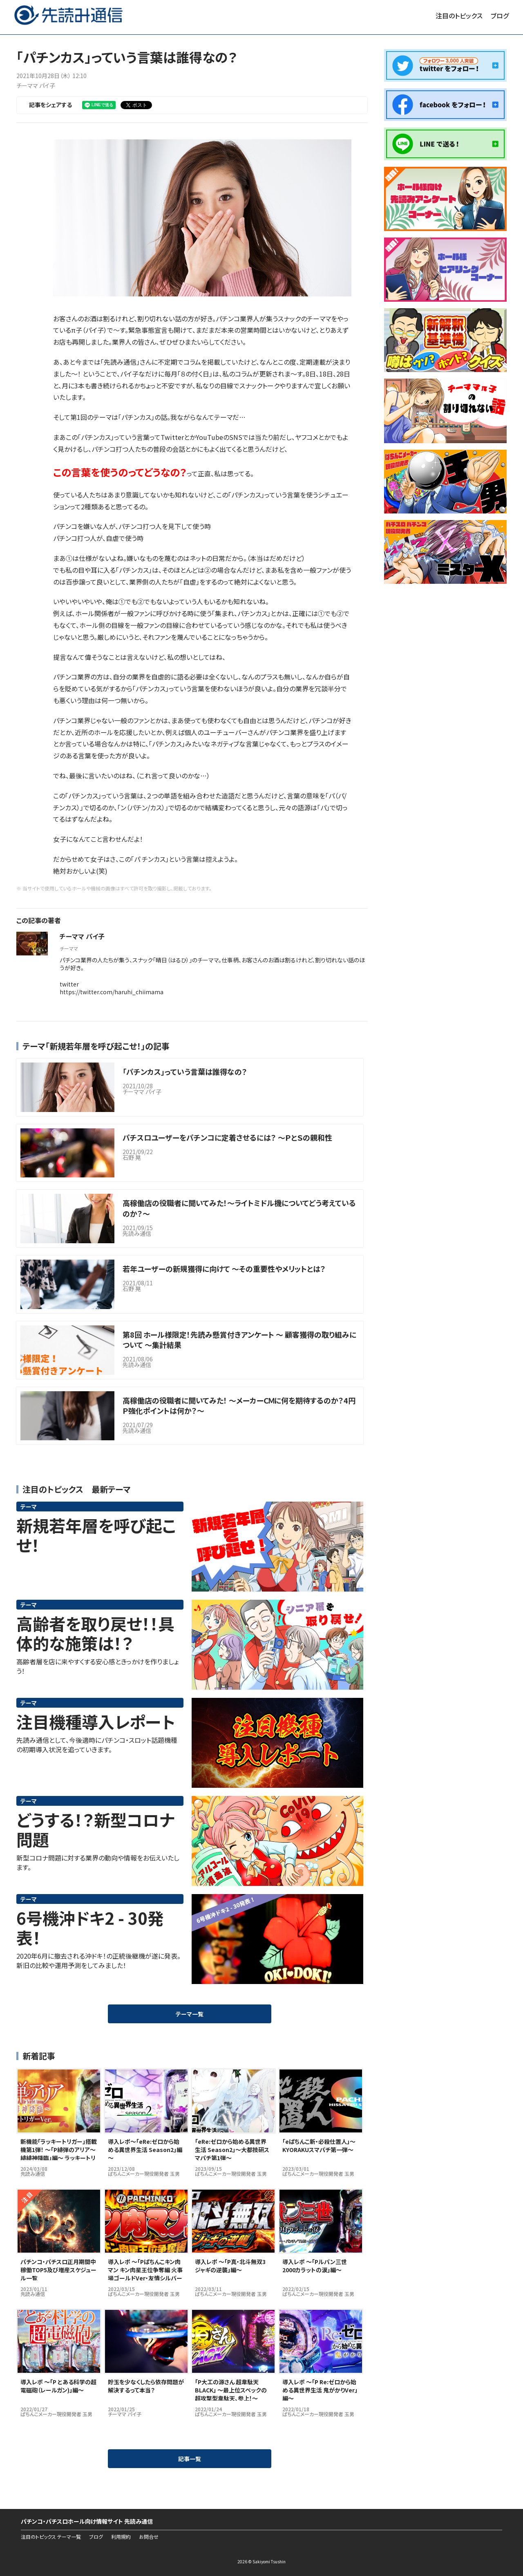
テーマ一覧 (189, 2014)
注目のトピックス (459, 15)
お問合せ (149, 2536)
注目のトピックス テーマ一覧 (51, 2536)
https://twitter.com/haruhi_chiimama (111, 992)
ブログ (500, 15)
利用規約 (121, 2536)
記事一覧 (189, 2459)
